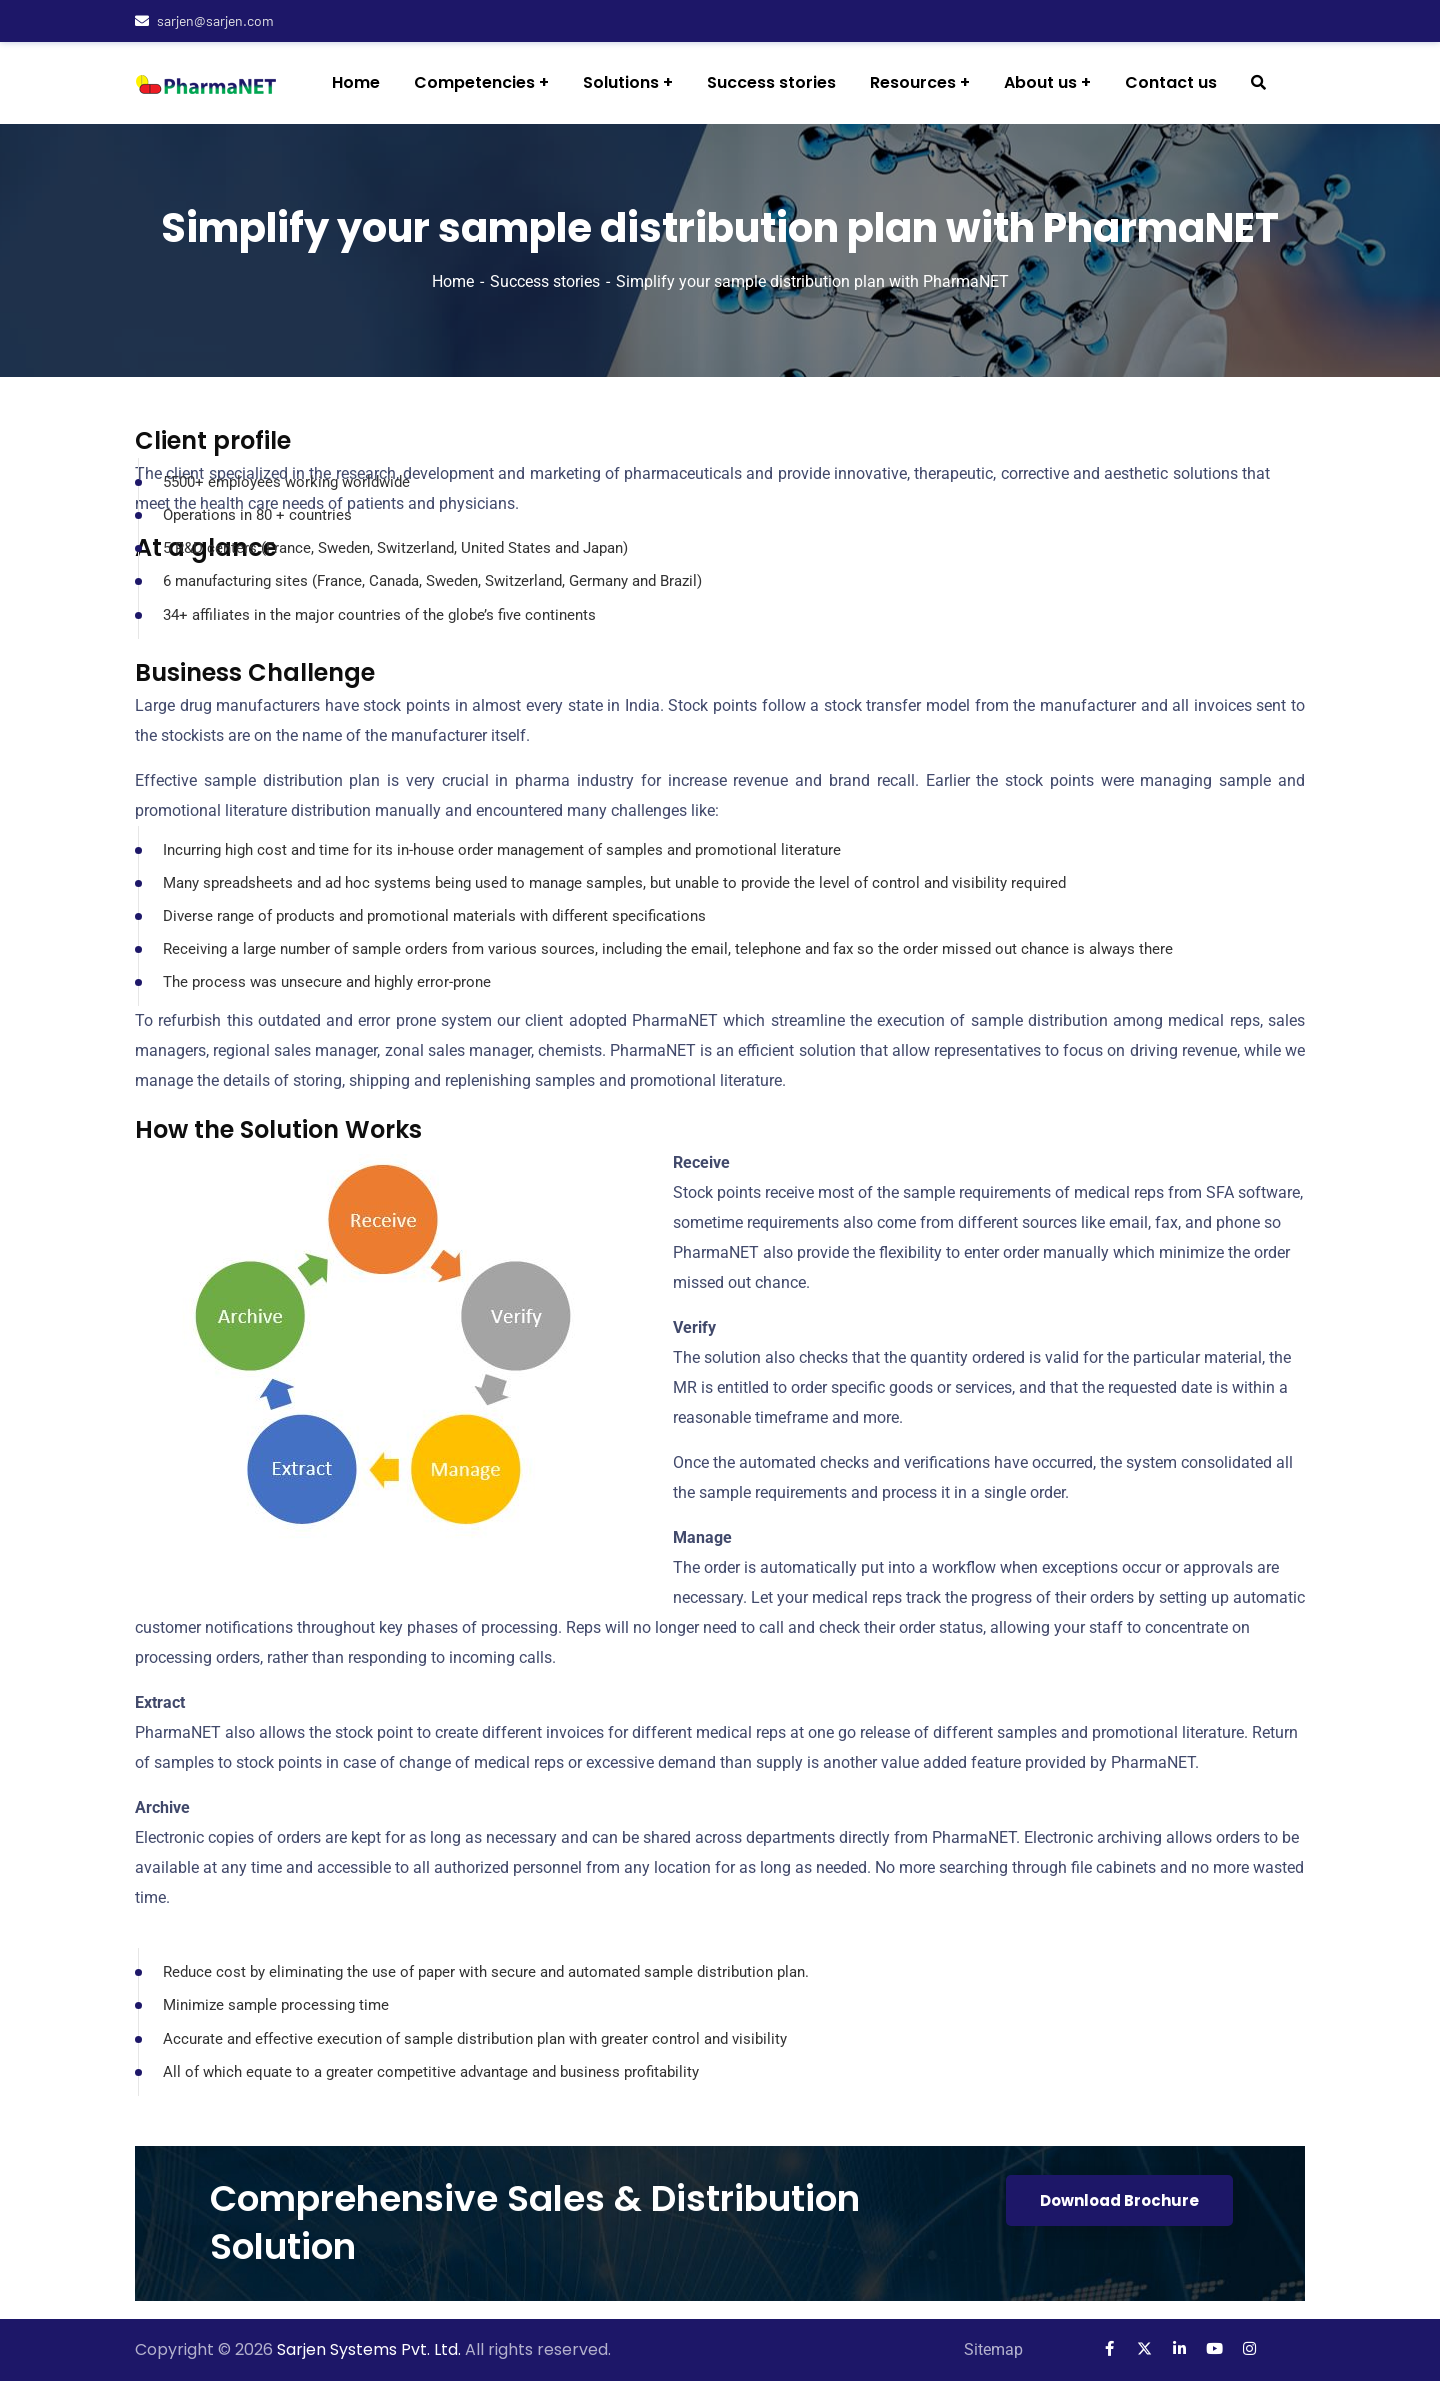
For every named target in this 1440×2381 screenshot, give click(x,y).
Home (453, 281)
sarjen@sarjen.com (204, 20)
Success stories (545, 281)
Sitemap (993, 2349)
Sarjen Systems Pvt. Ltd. (371, 2349)
